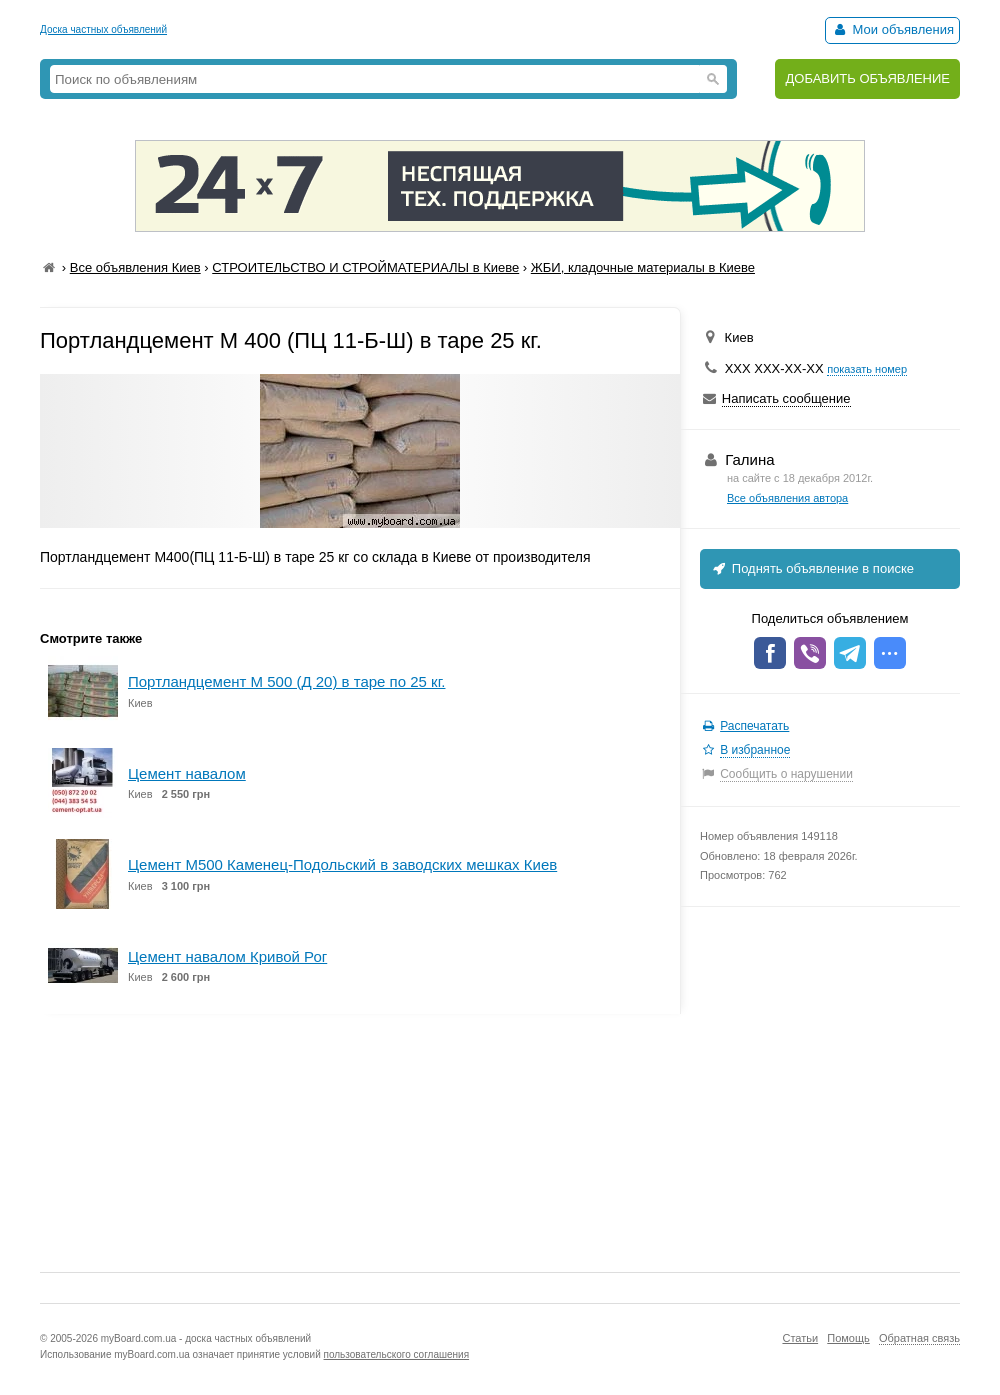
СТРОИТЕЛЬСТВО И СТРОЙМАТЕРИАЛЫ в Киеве (365, 267)
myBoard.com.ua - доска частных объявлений (206, 1338)
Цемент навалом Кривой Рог (227, 956)
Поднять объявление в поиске (812, 568)
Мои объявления (892, 29)
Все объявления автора (787, 498)
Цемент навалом (187, 773)
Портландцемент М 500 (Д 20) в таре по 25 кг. (286, 681)
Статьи (800, 1338)
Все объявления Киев (135, 267)
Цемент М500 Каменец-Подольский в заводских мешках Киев (342, 864)
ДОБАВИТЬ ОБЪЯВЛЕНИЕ (867, 78)
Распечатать (754, 726)
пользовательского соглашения (397, 1354)
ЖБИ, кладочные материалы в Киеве (643, 267)
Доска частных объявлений (103, 29)
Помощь (848, 1338)
